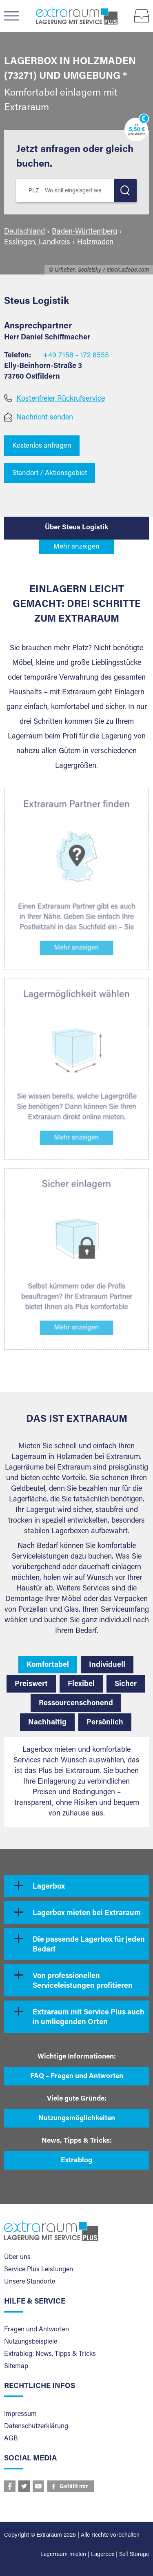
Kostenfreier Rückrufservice (60, 399)
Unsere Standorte (29, 2282)
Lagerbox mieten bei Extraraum (87, 1913)
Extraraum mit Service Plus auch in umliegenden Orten (88, 2017)
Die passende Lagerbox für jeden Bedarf (89, 1945)
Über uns (17, 2257)
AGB (11, 2438)
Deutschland (24, 232)
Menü (15, 16)
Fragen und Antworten (36, 2329)
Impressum (20, 2414)
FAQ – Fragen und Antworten (76, 2076)
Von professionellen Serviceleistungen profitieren (83, 1981)
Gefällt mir (74, 2487)
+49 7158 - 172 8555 (76, 355)
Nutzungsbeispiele (30, 2342)
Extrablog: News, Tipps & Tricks (50, 2354)
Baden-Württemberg (84, 232)
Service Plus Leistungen (38, 2269)
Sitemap (16, 2366)
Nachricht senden (44, 418)
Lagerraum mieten (63, 2555)
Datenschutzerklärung (36, 2426)
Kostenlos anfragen (41, 446)
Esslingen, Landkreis (37, 242)
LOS (125, 190)
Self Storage (134, 2555)
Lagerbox (49, 1887)
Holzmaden (95, 242)
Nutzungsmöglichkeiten (76, 2118)
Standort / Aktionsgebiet (49, 473)
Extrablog (76, 2160)
